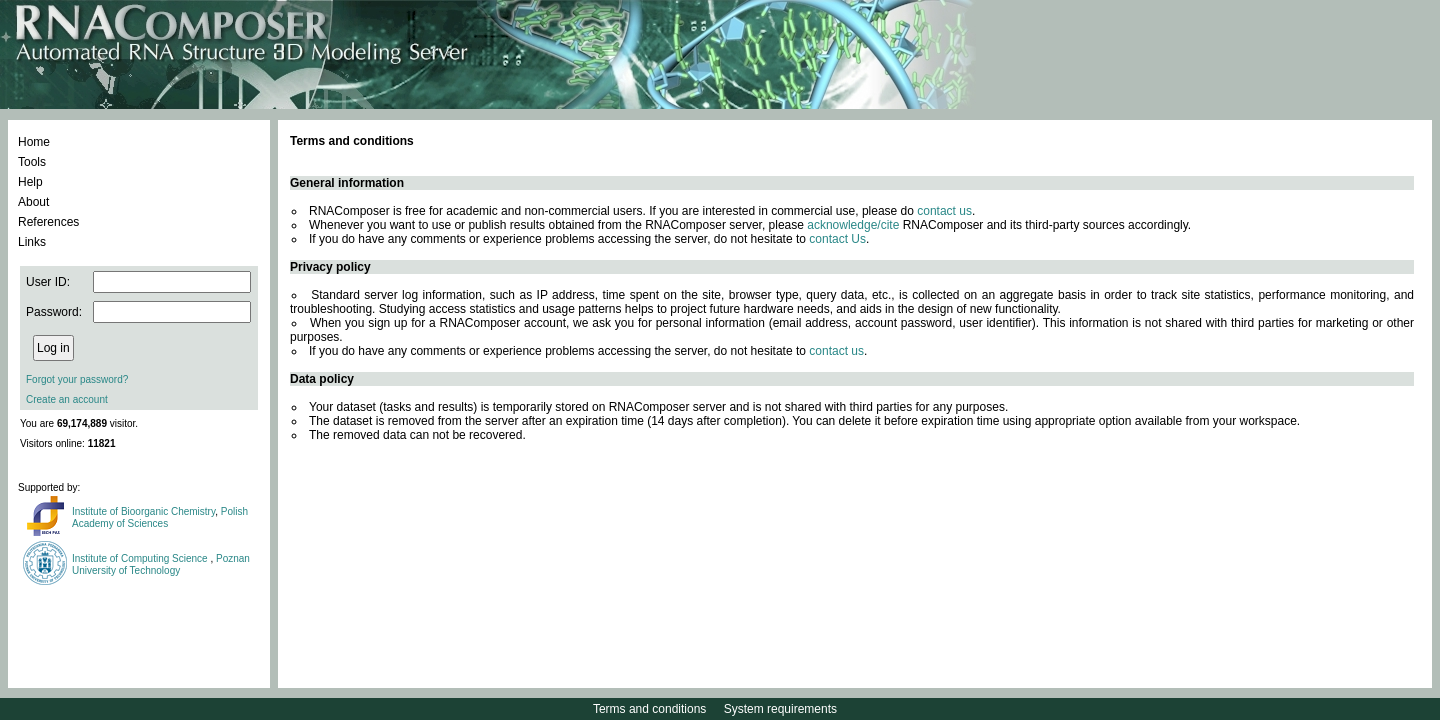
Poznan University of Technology (161, 564)
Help (30, 182)
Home (34, 142)
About (33, 202)
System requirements (780, 709)
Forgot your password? (77, 379)
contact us (944, 211)
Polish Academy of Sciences (160, 517)
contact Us (837, 239)
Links (32, 242)
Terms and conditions (649, 709)
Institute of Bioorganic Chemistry (143, 511)
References (48, 222)
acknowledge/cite (853, 225)
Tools (32, 162)
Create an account (67, 399)
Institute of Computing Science (141, 558)
